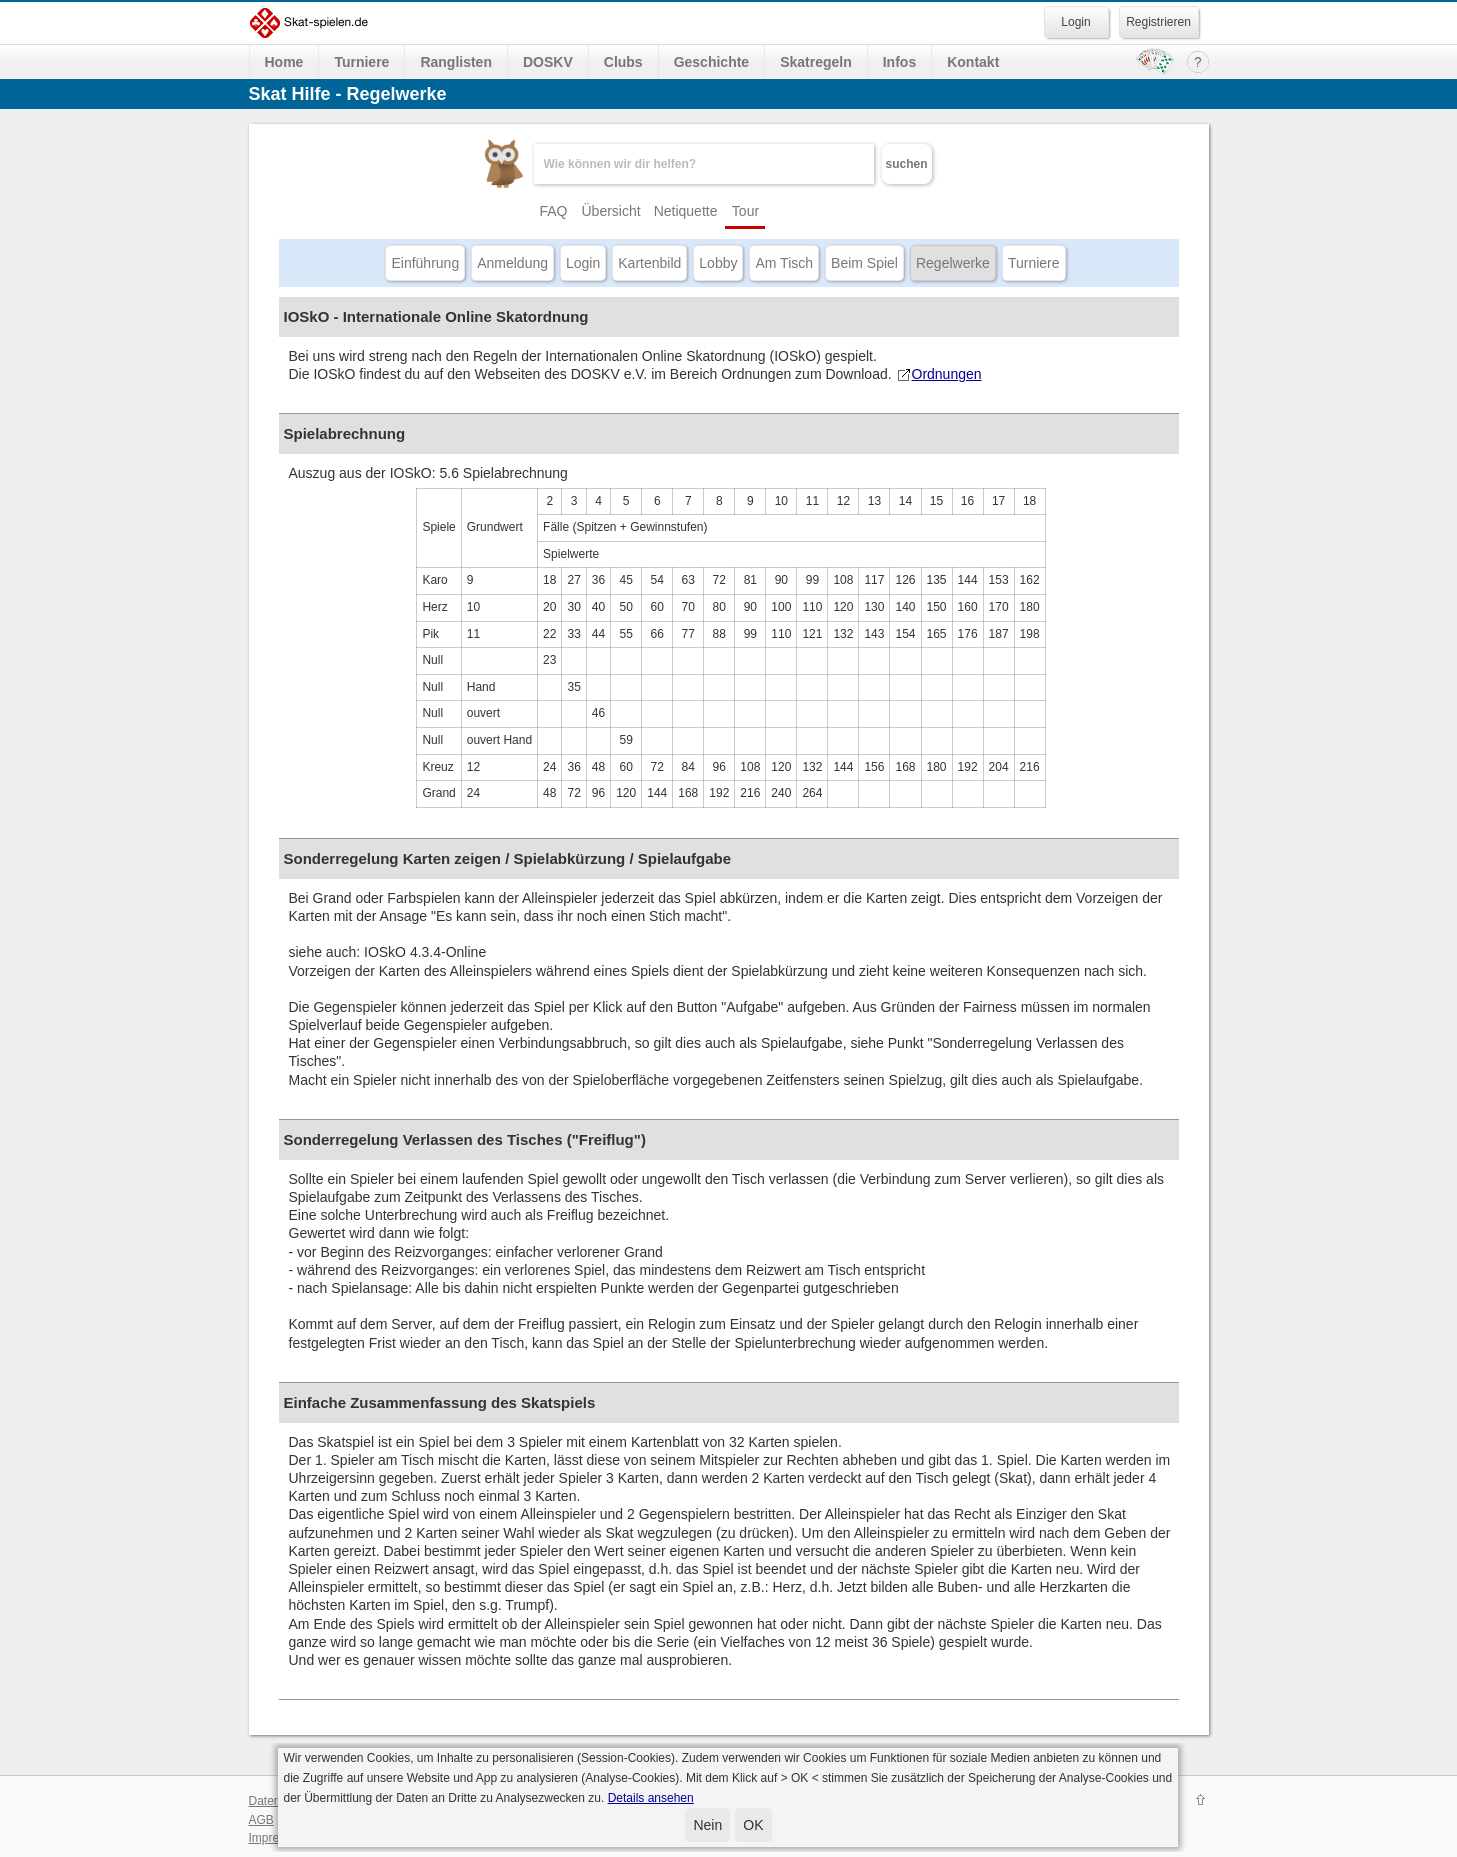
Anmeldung (512, 263)
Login (583, 263)
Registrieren (1158, 22)
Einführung (425, 263)
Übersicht (611, 211)
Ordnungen (939, 374)
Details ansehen (651, 1798)
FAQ (553, 211)
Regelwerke (953, 263)
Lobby (718, 263)
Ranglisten (456, 62)
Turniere (361, 62)
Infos (899, 62)
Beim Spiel (864, 263)
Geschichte (711, 62)
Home (284, 62)
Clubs (623, 62)
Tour (745, 211)
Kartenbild (649, 263)
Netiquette (686, 211)
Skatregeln (816, 62)
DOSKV (548, 62)
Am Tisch (784, 263)
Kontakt (973, 62)
